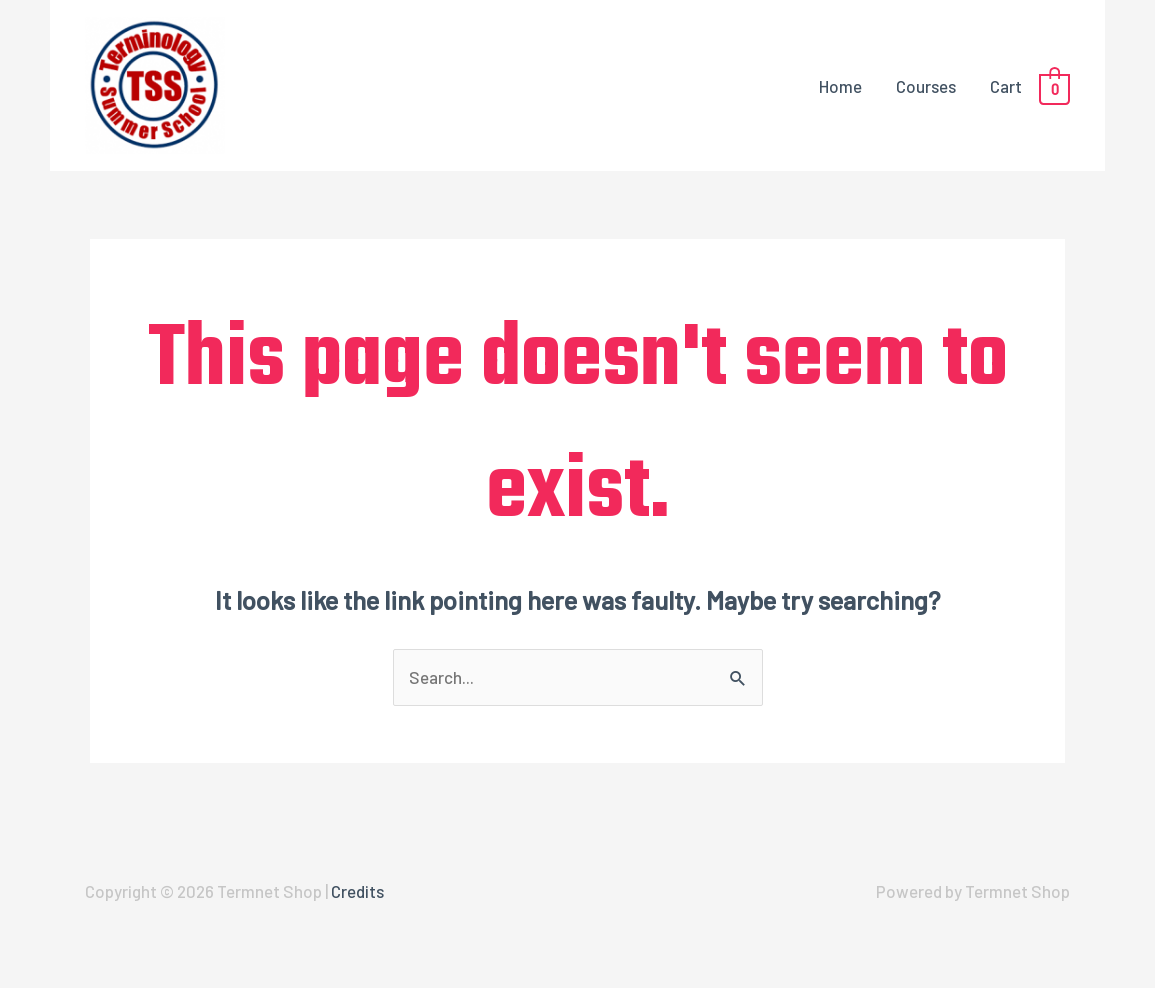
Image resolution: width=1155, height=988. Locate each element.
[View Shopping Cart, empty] (1054, 87)
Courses (926, 86)
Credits (357, 891)
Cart (1006, 86)
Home (840, 86)
